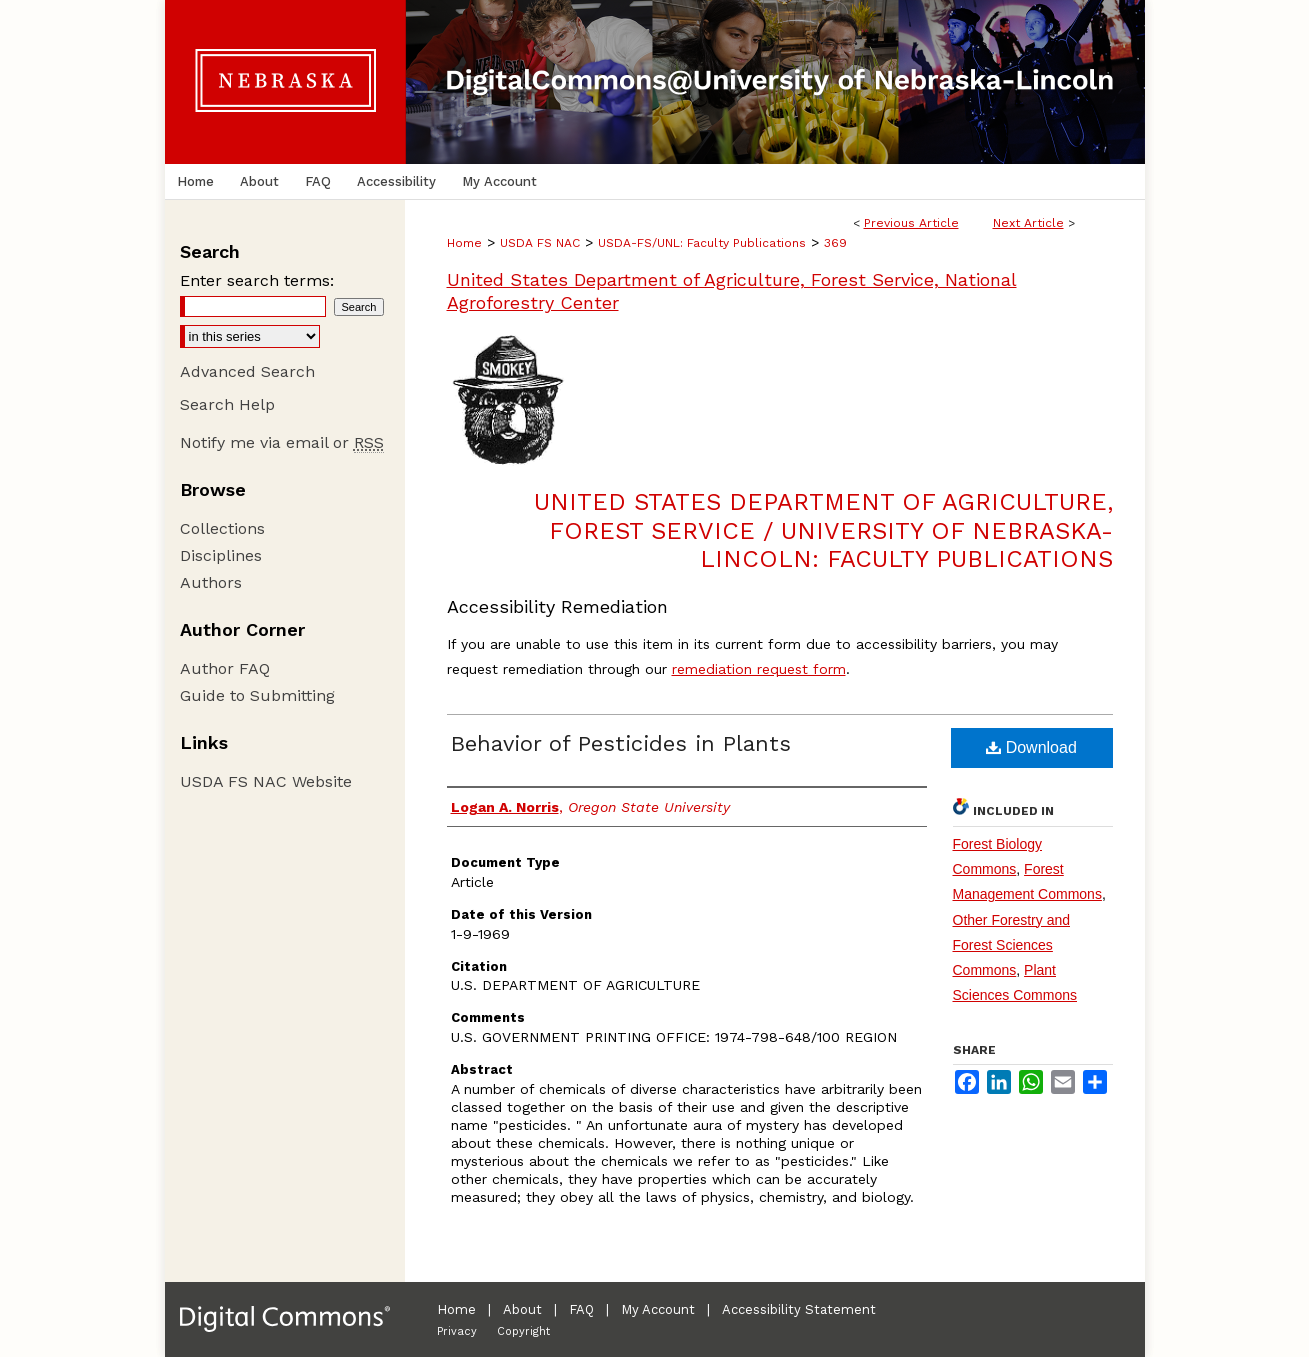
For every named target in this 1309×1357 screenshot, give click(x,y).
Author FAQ (225, 668)
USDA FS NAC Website (266, 781)
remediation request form (759, 669)
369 (835, 243)
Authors (211, 582)
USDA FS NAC (540, 243)
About (522, 1309)
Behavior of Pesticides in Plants (621, 743)
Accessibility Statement (799, 1309)
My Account (658, 1309)
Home (464, 243)
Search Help (227, 404)
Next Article (1028, 223)
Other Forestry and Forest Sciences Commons (1012, 945)
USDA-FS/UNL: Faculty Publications (702, 243)
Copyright (523, 1331)
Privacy (457, 1331)
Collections (222, 528)
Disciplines (221, 555)
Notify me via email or (282, 442)
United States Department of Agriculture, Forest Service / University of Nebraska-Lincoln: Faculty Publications (823, 531)
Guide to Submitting (257, 695)
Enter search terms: (257, 280)
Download (1031, 747)
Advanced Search (247, 371)
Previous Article (911, 223)
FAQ (581, 1309)
